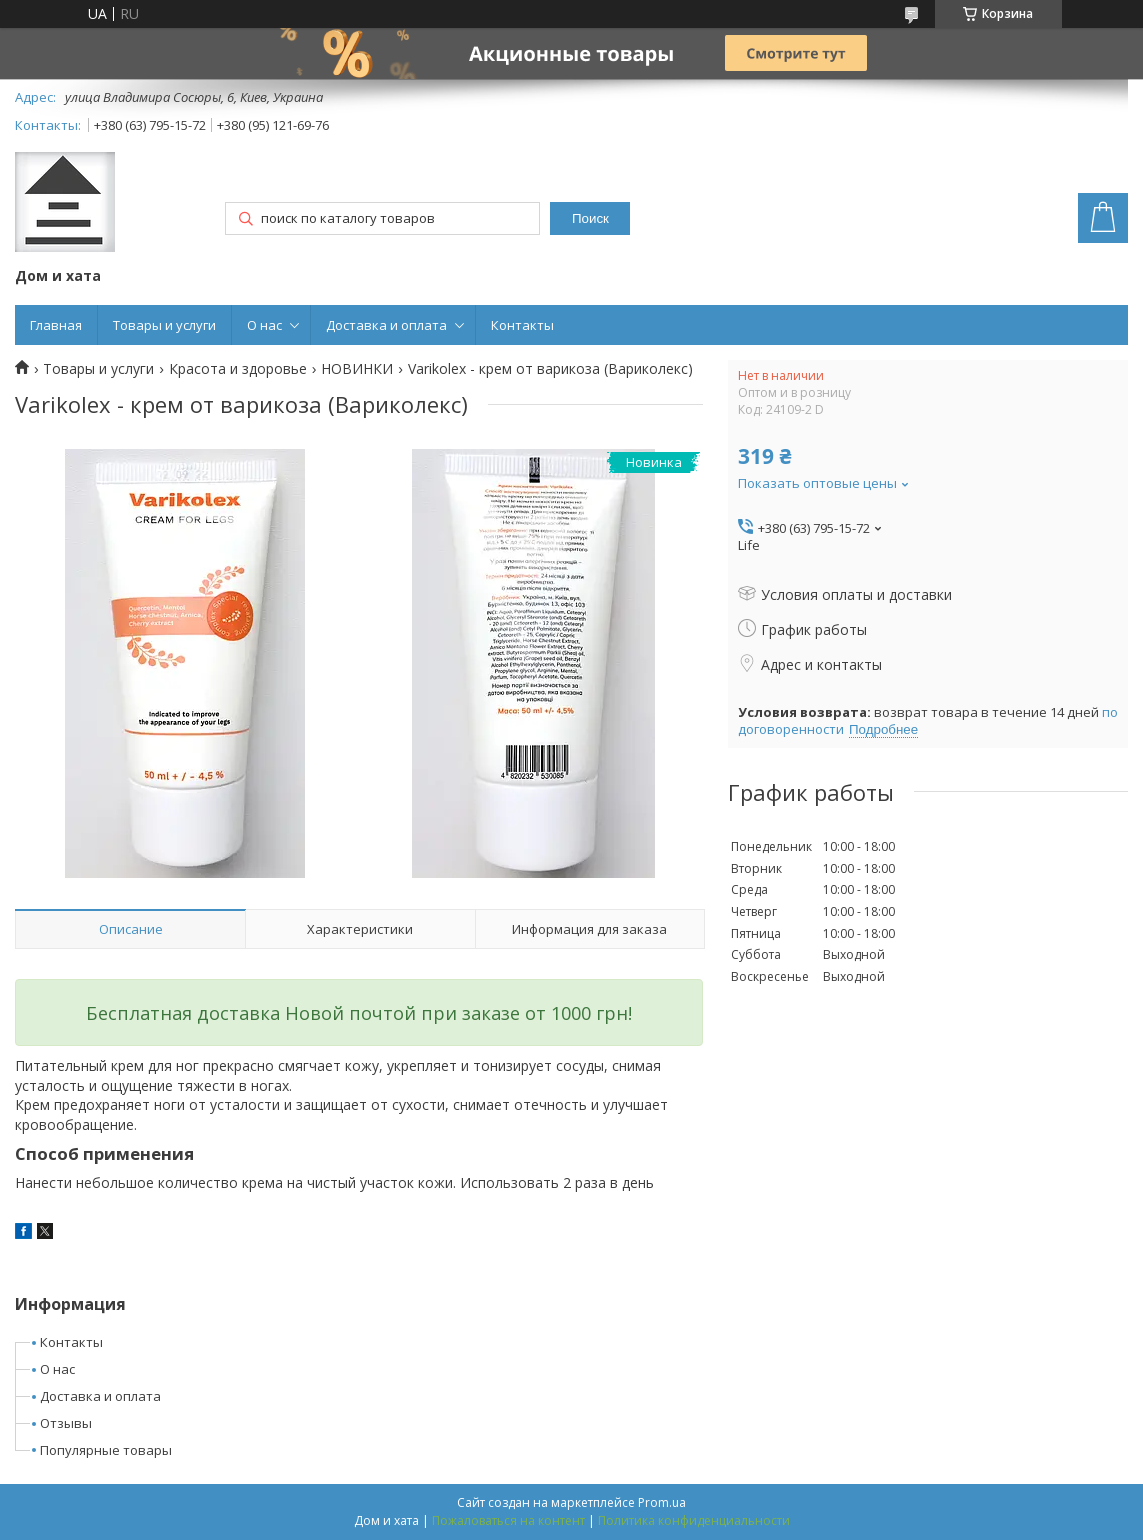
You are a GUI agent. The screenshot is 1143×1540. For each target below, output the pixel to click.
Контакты (522, 325)
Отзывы (66, 1423)
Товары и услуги (164, 325)
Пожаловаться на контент (508, 1520)
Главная (56, 325)
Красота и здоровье (238, 369)
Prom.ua (662, 1502)
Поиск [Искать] (590, 218)
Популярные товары (106, 1450)
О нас (264, 325)
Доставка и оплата (386, 325)
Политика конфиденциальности (694, 1520)
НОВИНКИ (357, 369)
